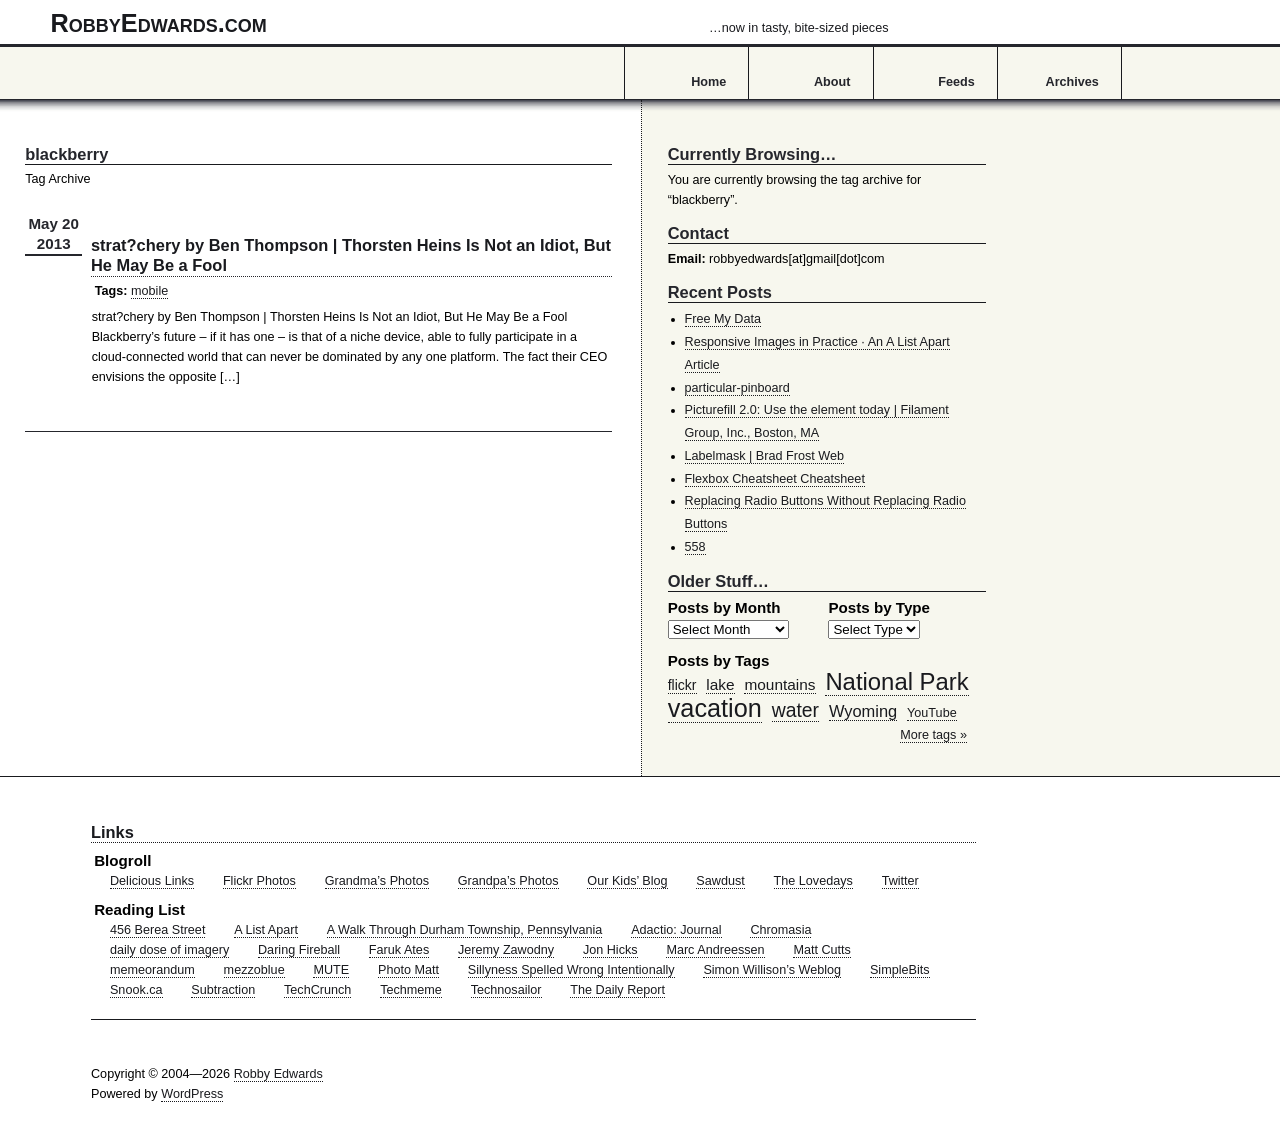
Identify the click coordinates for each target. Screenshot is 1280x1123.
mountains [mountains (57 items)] (779, 684)
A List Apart (266, 930)
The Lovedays (813, 881)
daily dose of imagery (169, 950)
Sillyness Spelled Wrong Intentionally (571, 970)
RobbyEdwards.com (470, 23)
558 (695, 547)
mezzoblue (254, 970)
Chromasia (780, 930)
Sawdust (720, 881)
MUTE (331, 970)
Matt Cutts (822, 950)
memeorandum (152, 970)
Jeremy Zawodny (506, 950)
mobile (149, 291)
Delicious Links (152, 881)
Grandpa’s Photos (508, 881)
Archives (1072, 82)
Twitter (900, 881)
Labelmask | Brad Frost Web (765, 456)
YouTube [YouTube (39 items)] (932, 713)
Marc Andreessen (715, 950)
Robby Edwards (278, 1074)
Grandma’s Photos (377, 881)
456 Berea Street (157, 930)
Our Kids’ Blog (627, 881)
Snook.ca (136, 990)
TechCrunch (317, 990)
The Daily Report (617, 990)
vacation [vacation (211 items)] (715, 708)
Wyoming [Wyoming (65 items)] (863, 711)
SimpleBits (900, 970)
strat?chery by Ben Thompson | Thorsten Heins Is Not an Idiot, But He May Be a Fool (351, 255)
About (832, 82)
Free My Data (723, 319)
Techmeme (411, 990)
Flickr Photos (259, 881)
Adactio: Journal (676, 930)
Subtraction (223, 990)
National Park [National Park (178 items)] (896, 681)
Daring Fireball (299, 950)
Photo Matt (408, 970)
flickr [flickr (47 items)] (682, 685)
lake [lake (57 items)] (720, 684)
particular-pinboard (737, 388)
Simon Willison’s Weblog (772, 970)
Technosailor (506, 990)
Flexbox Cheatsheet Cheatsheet (775, 479)
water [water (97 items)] (795, 710)
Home (708, 82)
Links (112, 832)
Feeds (956, 82)
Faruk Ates (399, 950)
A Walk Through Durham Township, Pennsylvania (465, 930)
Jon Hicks (610, 950)
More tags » (933, 735)
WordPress (192, 1094)
